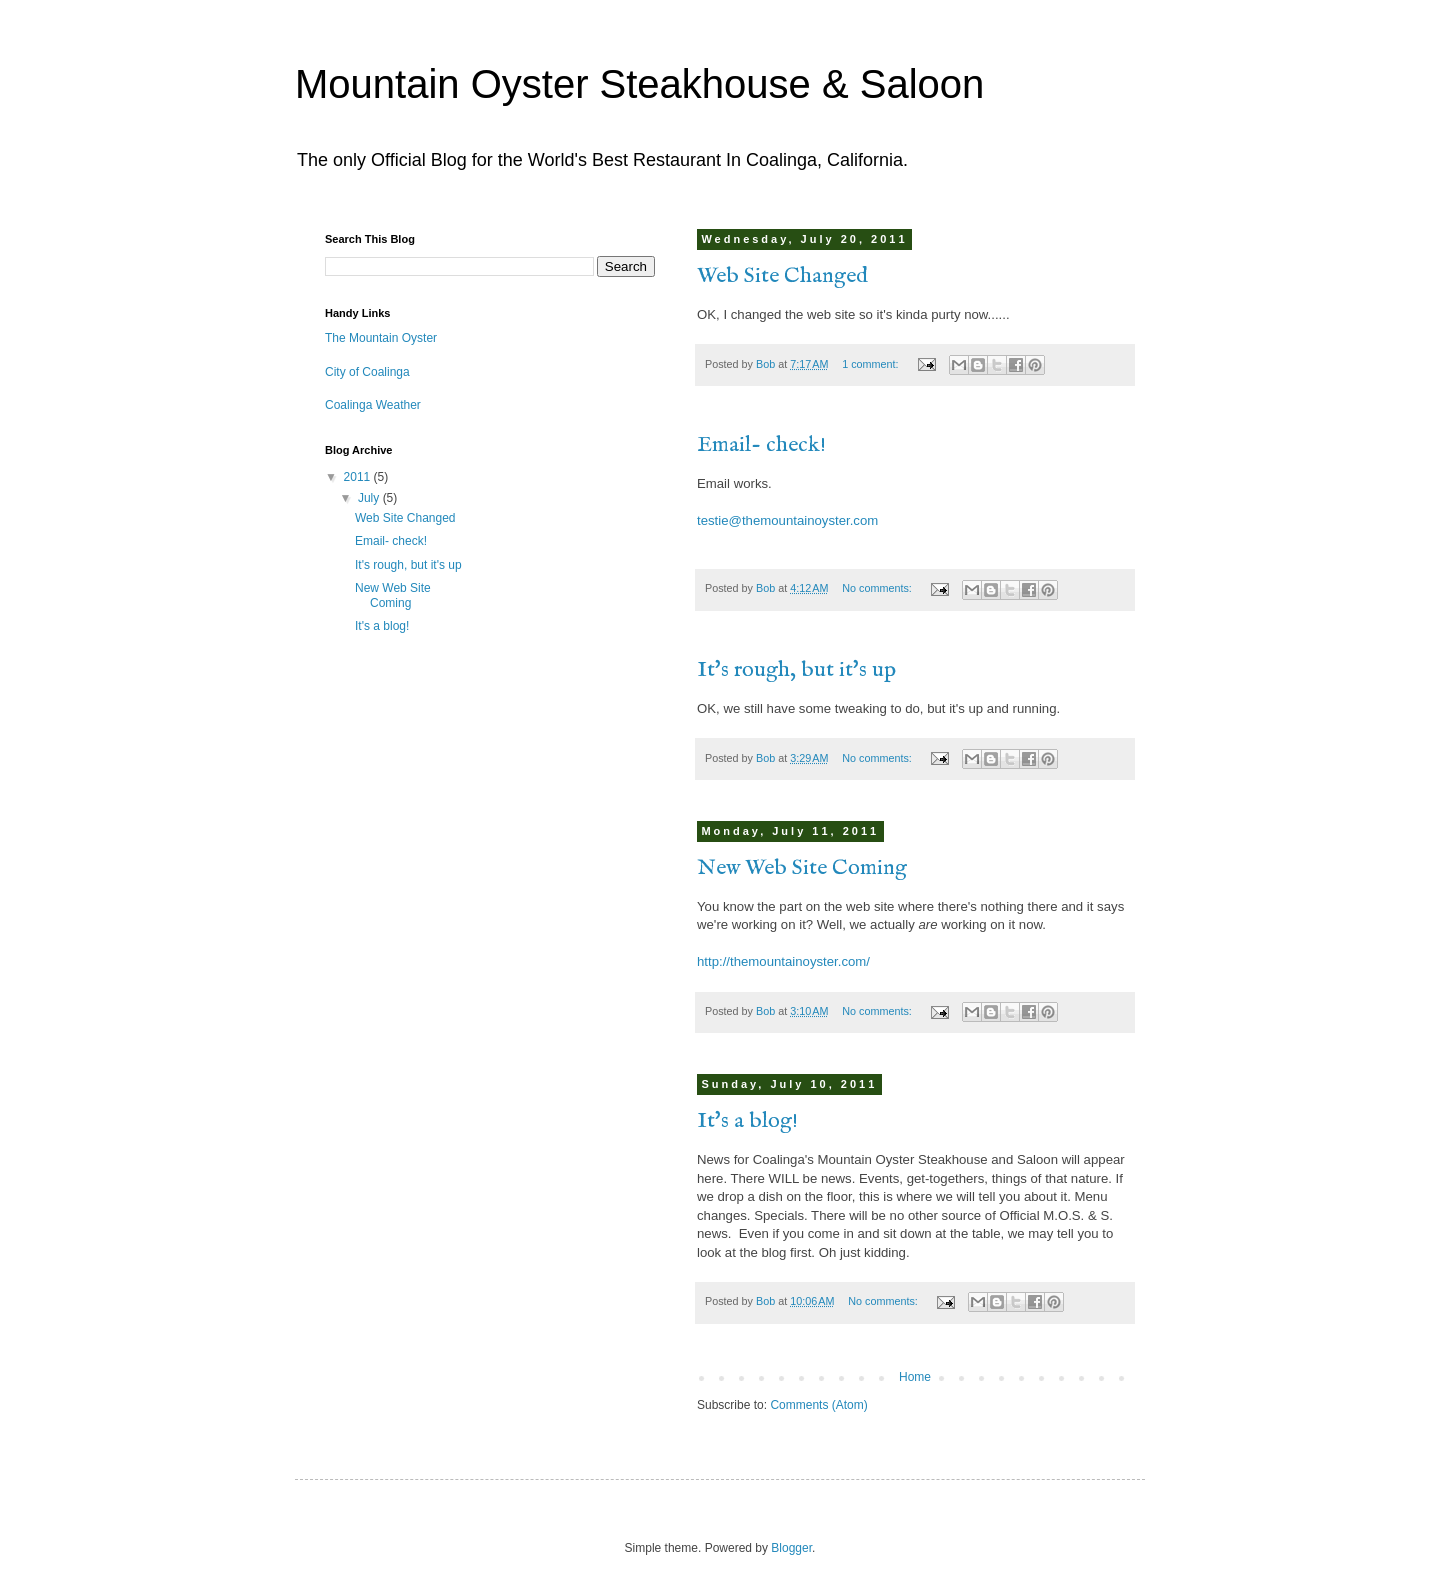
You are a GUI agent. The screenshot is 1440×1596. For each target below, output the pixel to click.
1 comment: (871, 364)
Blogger (791, 1548)
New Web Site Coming (802, 868)
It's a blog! (747, 1121)
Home (915, 1377)
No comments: (878, 588)
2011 (359, 477)
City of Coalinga (367, 372)
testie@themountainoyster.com (787, 520)
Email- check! (761, 445)
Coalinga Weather (373, 405)
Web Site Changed (782, 276)
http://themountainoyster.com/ (783, 961)
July (370, 498)
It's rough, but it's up (796, 670)
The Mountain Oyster (381, 338)
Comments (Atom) (818, 1405)
